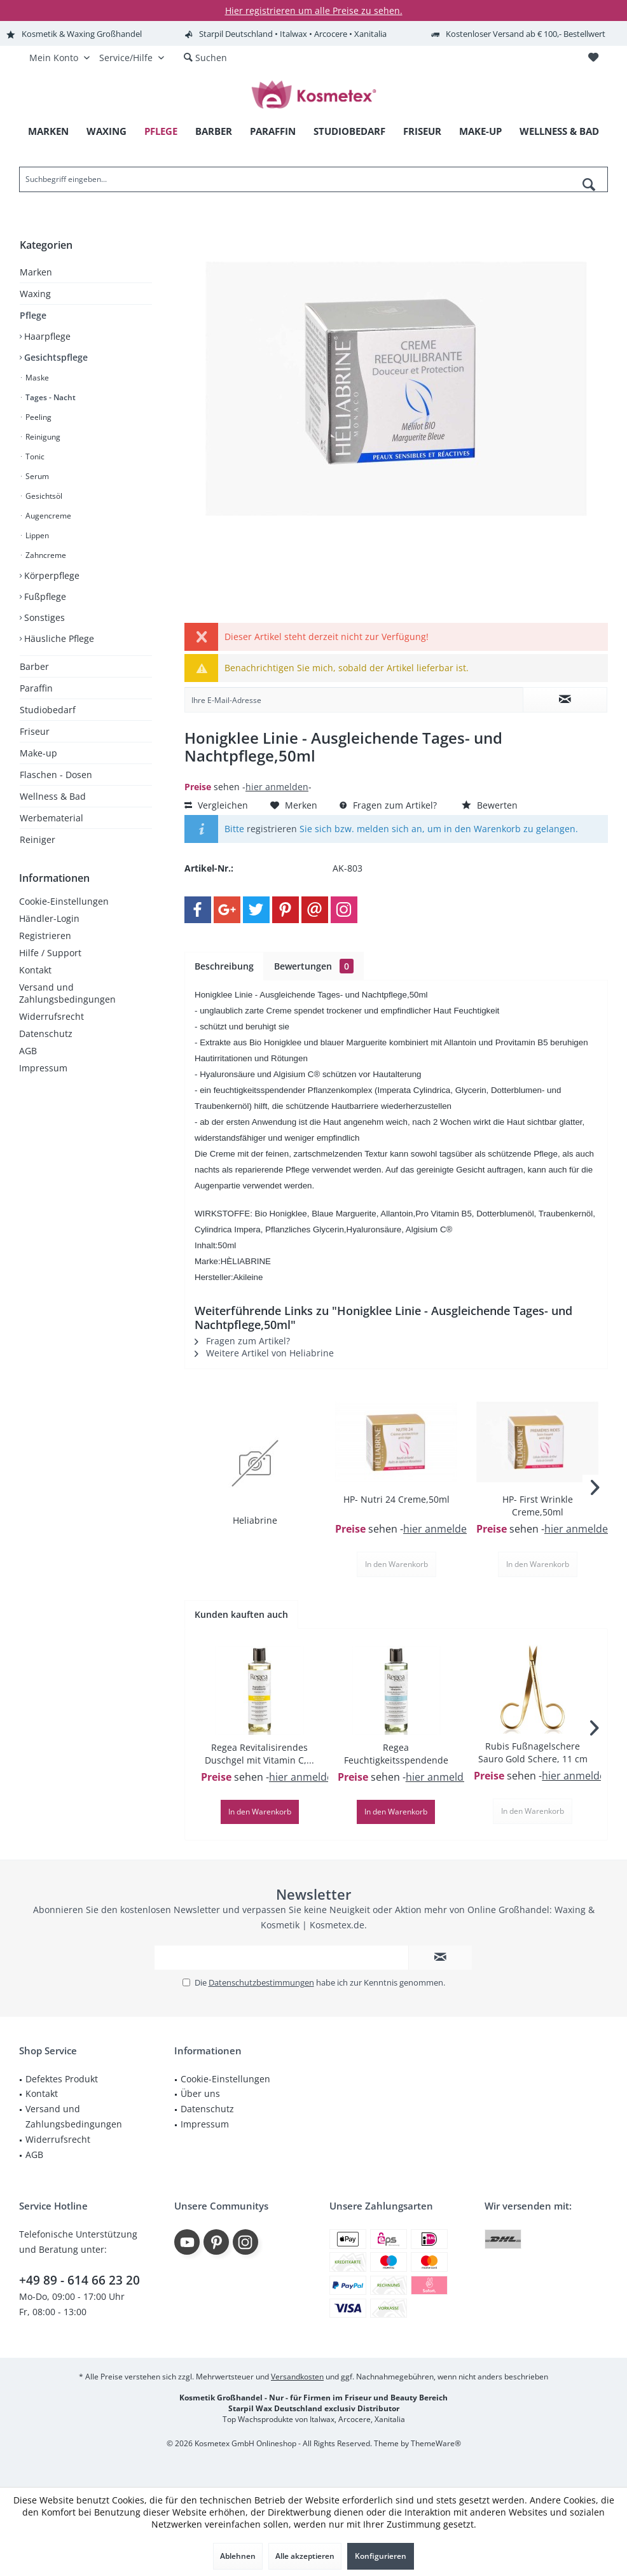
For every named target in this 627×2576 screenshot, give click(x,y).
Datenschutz (45, 1033)
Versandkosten (297, 2376)
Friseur (35, 731)
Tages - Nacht (50, 397)
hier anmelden (276, 787)
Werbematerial (51, 818)
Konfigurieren (380, 2556)
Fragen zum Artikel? (388, 805)
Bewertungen (314, 966)
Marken (36, 272)
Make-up (38, 753)
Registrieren (45, 935)
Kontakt (35, 970)
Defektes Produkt (61, 2079)
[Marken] (48, 131)
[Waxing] (106, 131)
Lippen (36, 535)
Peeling (38, 417)
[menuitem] (593, 58)
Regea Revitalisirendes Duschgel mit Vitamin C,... (259, 1753)
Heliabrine (255, 1520)
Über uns (200, 2093)
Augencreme (47, 515)
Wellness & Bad (53, 796)
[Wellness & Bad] (559, 131)
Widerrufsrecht (51, 1016)
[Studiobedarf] (349, 131)
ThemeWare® (436, 2443)
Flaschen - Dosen (56, 775)
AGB (28, 1051)
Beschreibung (224, 966)
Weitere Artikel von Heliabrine (264, 1353)
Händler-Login (49, 918)
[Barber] (213, 131)
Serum (36, 476)
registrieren (272, 829)
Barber (34, 666)
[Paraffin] (273, 131)
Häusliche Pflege (58, 638)
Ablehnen (238, 2556)
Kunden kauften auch (241, 1614)
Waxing (35, 294)
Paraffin (36, 688)
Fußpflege (44, 596)
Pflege (33, 315)
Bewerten (490, 805)
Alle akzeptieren (304, 2556)
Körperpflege (50, 575)
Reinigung (42, 436)
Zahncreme (45, 555)
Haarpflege (46, 336)
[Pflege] (160, 131)
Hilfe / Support (50, 953)
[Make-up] (480, 131)
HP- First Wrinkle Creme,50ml (537, 1505)
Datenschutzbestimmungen (261, 1982)
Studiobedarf (48, 710)
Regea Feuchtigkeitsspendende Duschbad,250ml (396, 1754)
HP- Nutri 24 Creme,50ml (396, 1499)
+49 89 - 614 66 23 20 (79, 2280)
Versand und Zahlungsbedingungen (67, 993)
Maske (36, 377)
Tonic (34, 456)
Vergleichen (216, 805)
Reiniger (37, 839)
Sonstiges (43, 617)
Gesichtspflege (55, 357)
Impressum (43, 1068)
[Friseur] (422, 131)
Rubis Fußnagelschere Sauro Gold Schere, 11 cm (533, 1752)
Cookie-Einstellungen (64, 901)
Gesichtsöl (43, 496)
